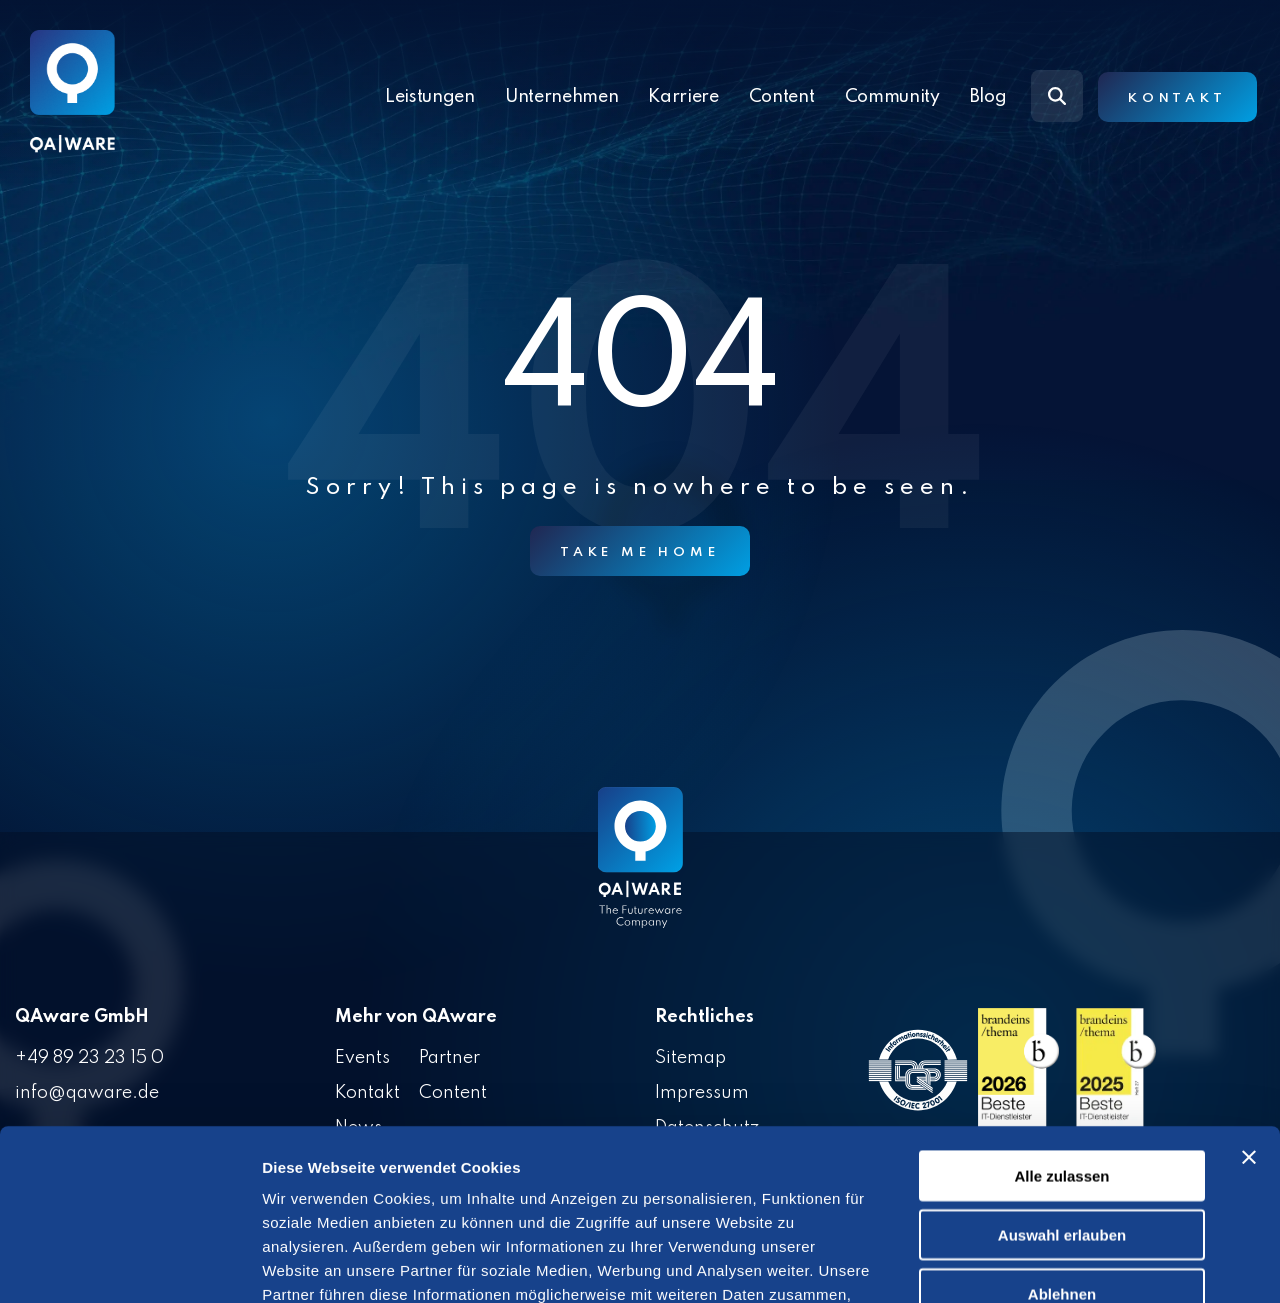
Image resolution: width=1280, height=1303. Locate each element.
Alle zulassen (1061, 1015)
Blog (988, 97)
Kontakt (1177, 98)
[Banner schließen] (1249, 997)
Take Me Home (640, 552)
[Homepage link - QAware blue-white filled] (640, 872)
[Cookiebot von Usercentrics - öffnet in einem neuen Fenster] (129, 1264)
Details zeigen (1063, 1263)
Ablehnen (1062, 1133)
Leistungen (430, 97)
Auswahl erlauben (1062, 1074)
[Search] (1057, 96)
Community (892, 97)
